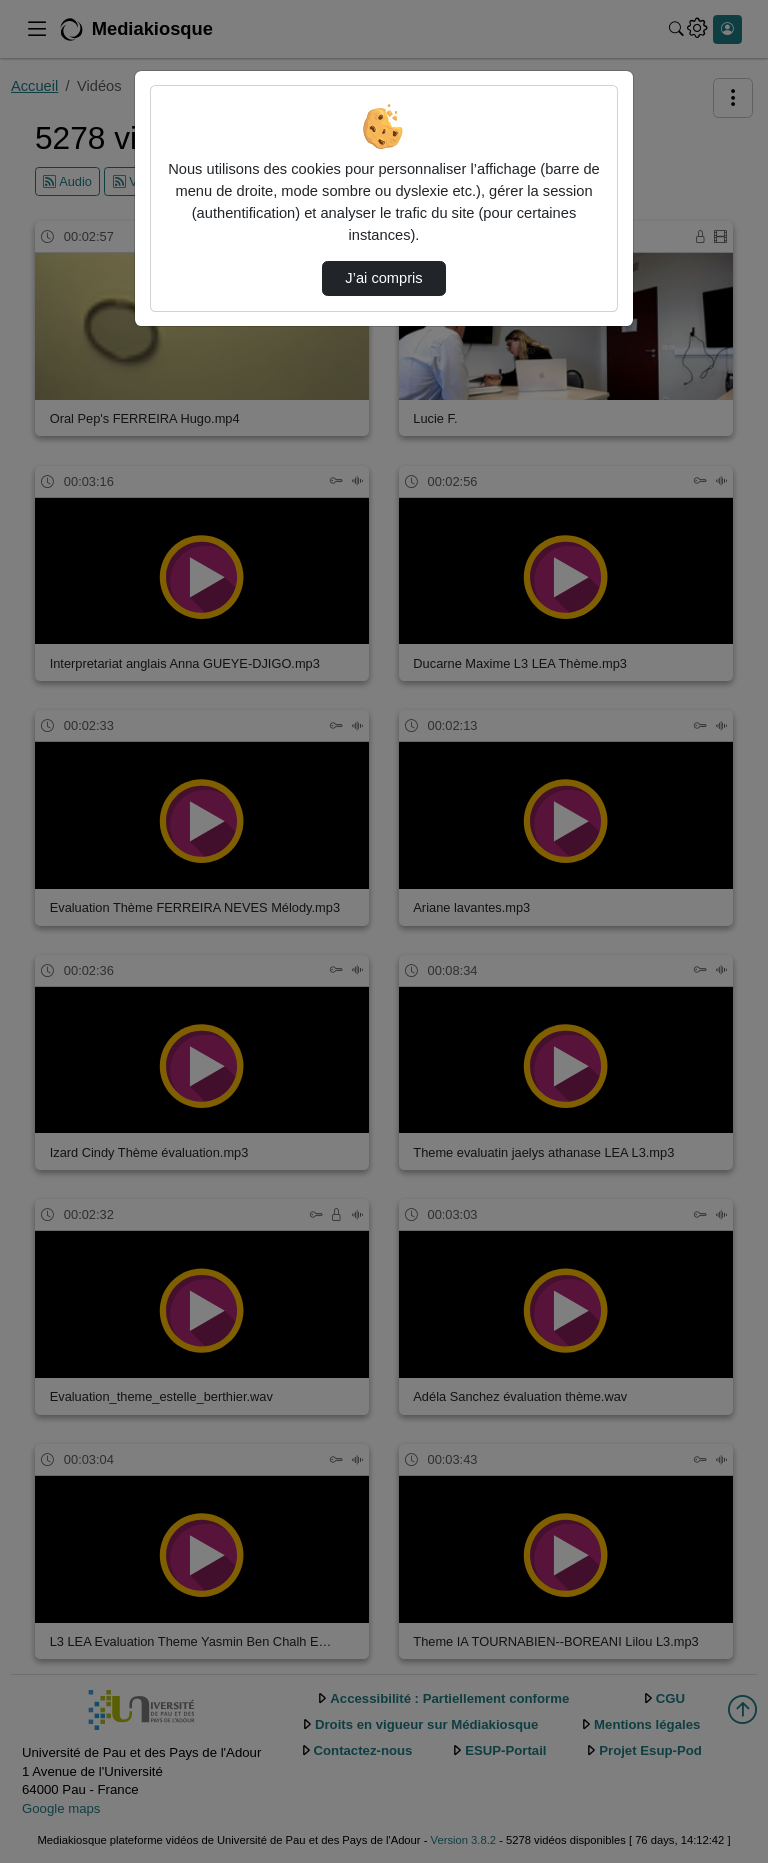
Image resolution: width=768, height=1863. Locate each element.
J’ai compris (383, 278)
